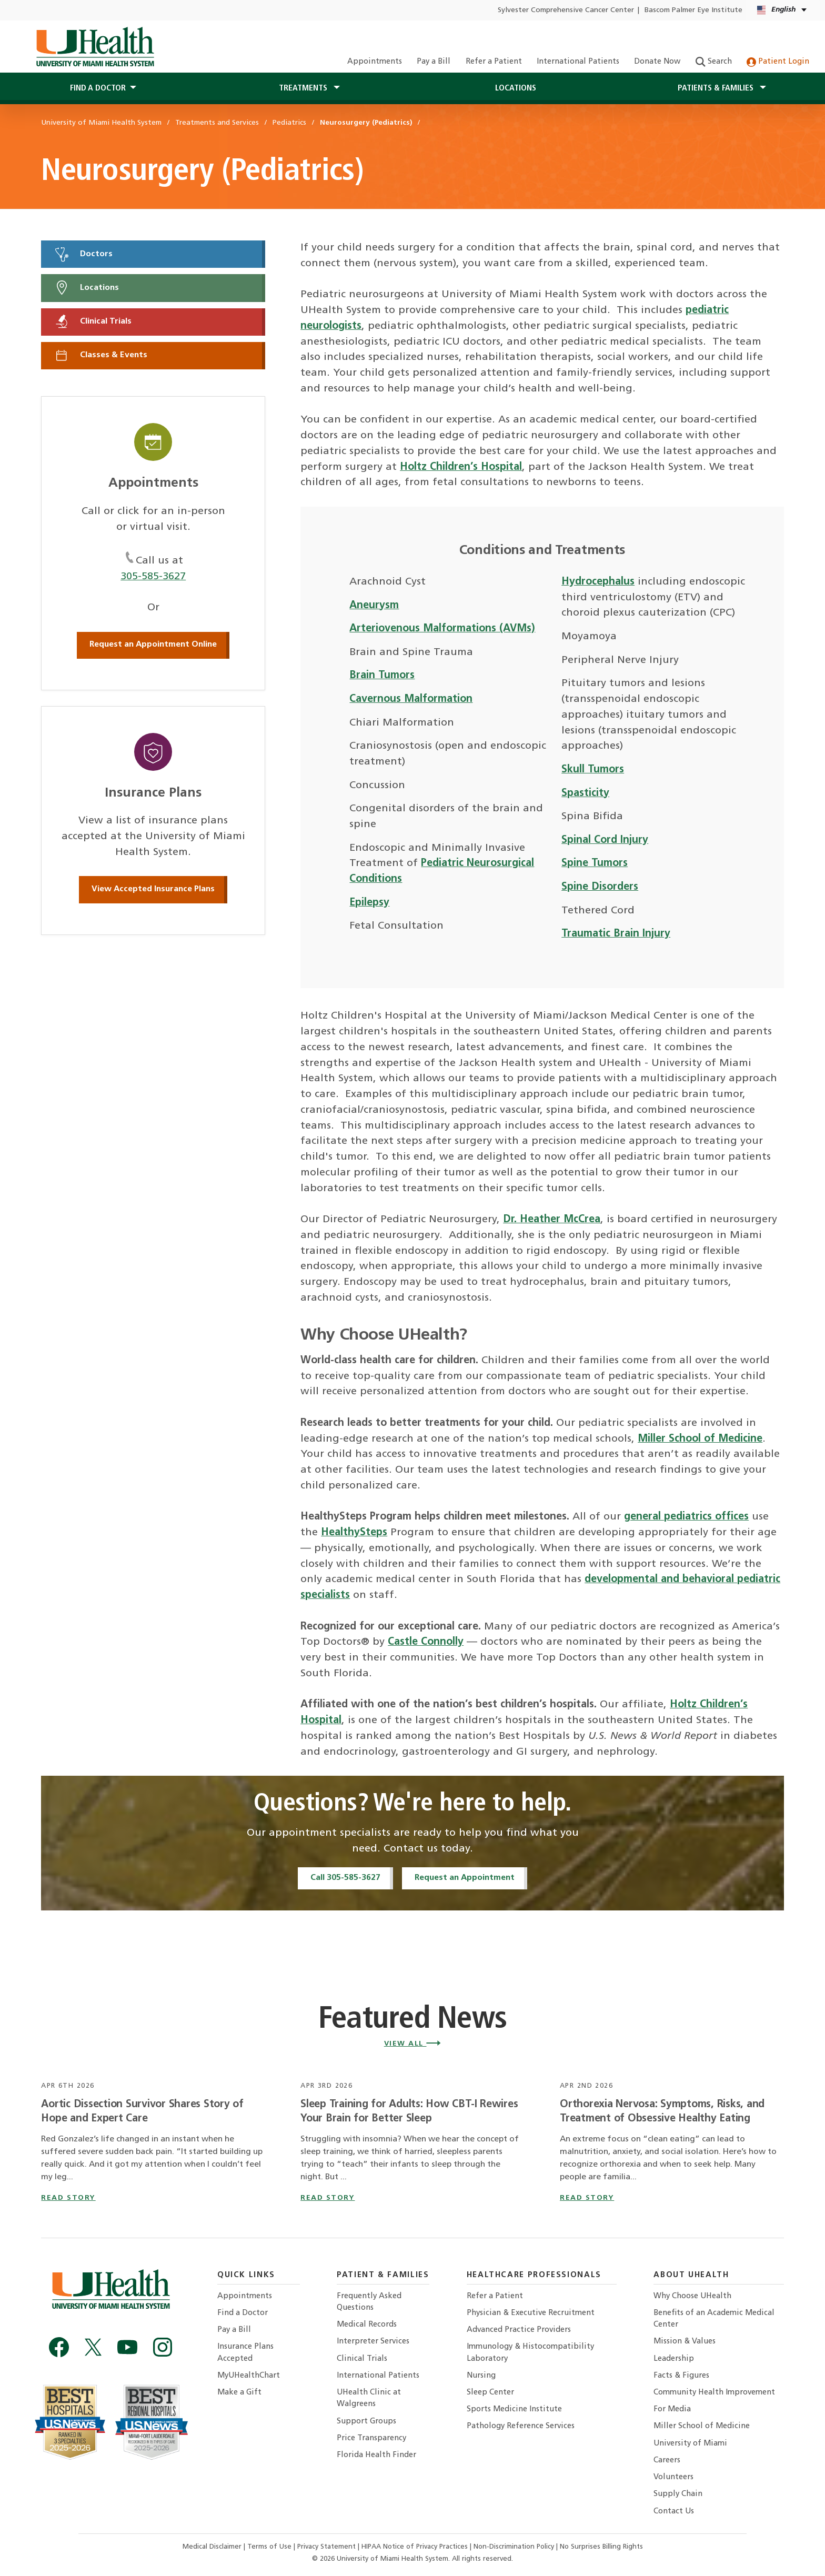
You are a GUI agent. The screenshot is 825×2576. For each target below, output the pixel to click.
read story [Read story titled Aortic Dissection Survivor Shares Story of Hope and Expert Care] (68, 2198)
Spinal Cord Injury (604, 840)
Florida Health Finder (376, 2455)
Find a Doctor (242, 2313)
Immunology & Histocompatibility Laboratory (530, 2352)
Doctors (83, 254)
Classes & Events (100, 355)
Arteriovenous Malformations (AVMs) (442, 628)
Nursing (481, 2376)
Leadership (673, 2359)
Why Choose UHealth (692, 2296)
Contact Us (673, 2511)
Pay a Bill (433, 62)
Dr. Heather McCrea (551, 1219)
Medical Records (367, 2325)
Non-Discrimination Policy (514, 2546)
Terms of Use (270, 2546)
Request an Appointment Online (153, 644)
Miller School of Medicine (700, 1439)
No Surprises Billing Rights (601, 2546)
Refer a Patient (494, 62)
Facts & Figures (681, 2376)
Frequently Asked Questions (369, 2302)
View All (412, 2043)
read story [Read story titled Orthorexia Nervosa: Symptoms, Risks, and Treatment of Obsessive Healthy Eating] (587, 2198)
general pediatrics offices (686, 1517)
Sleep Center (490, 2393)
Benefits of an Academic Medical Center (713, 2319)
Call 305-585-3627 (345, 1878)
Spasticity (585, 793)
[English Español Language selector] (783, 10)
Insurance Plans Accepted (245, 2352)
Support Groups (366, 2422)
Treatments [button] (304, 88)
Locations (515, 88)
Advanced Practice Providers (519, 2330)
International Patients (578, 62)
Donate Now (657, 62)
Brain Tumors (382, 675)
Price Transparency (371, 2438)
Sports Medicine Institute (514, 2409)
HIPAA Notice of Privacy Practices (414, 2546)
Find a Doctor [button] (98, 88)
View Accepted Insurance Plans (153, 889)
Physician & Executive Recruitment (531, 2313)
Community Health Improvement (714, 2393)
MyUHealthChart (248, 2376)
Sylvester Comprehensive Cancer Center (566, 10)
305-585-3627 (153, 576)
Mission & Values (684, 2342)
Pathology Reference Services (521, 2426)
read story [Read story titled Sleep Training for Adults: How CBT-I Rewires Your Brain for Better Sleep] (327, 2198)
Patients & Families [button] (717, 88)
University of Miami (690, 2444)
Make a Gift (239, 2393)
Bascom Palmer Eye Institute (693, 10)
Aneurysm (374, 605)
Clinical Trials (93, 321)
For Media (672, 2409)
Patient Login (778, 62)
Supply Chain (677, 2494)
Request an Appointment (465, 1878)
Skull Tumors (592, 769)
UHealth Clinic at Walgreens (369, 2398)
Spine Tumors (594, 863)
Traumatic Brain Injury (615, 934)
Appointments (374, 62)
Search (714, 62)
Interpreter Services (373, 2342)
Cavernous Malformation (410, 699)
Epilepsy (369, 903)
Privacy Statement (327, 2546)
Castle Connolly (426, 1642)
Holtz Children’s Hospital (461, 467)
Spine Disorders (599, 887)
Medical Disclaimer (213, 2546)
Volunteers (673, 2477)
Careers (666, 2460)
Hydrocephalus (598, 582)
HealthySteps (354, 1532)
